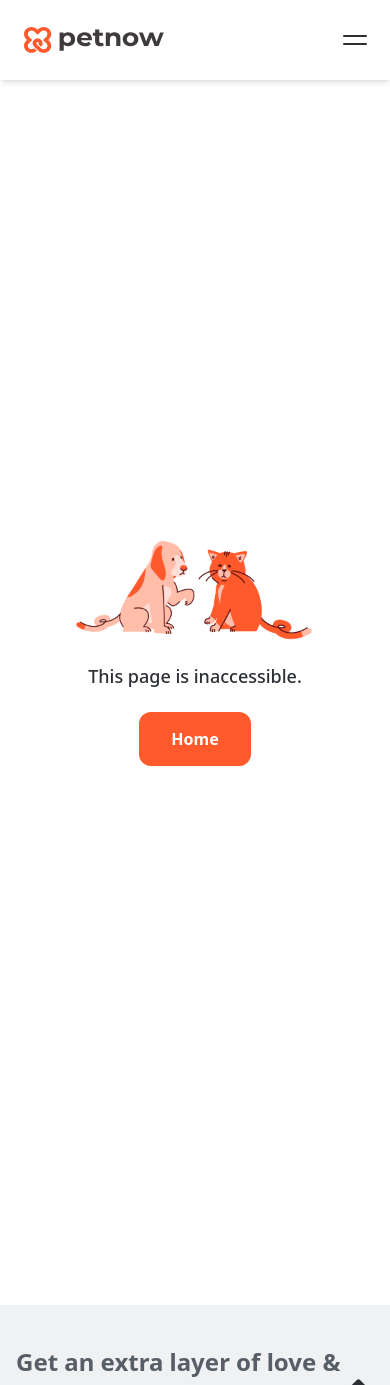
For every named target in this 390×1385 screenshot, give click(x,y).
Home (194, 739)
